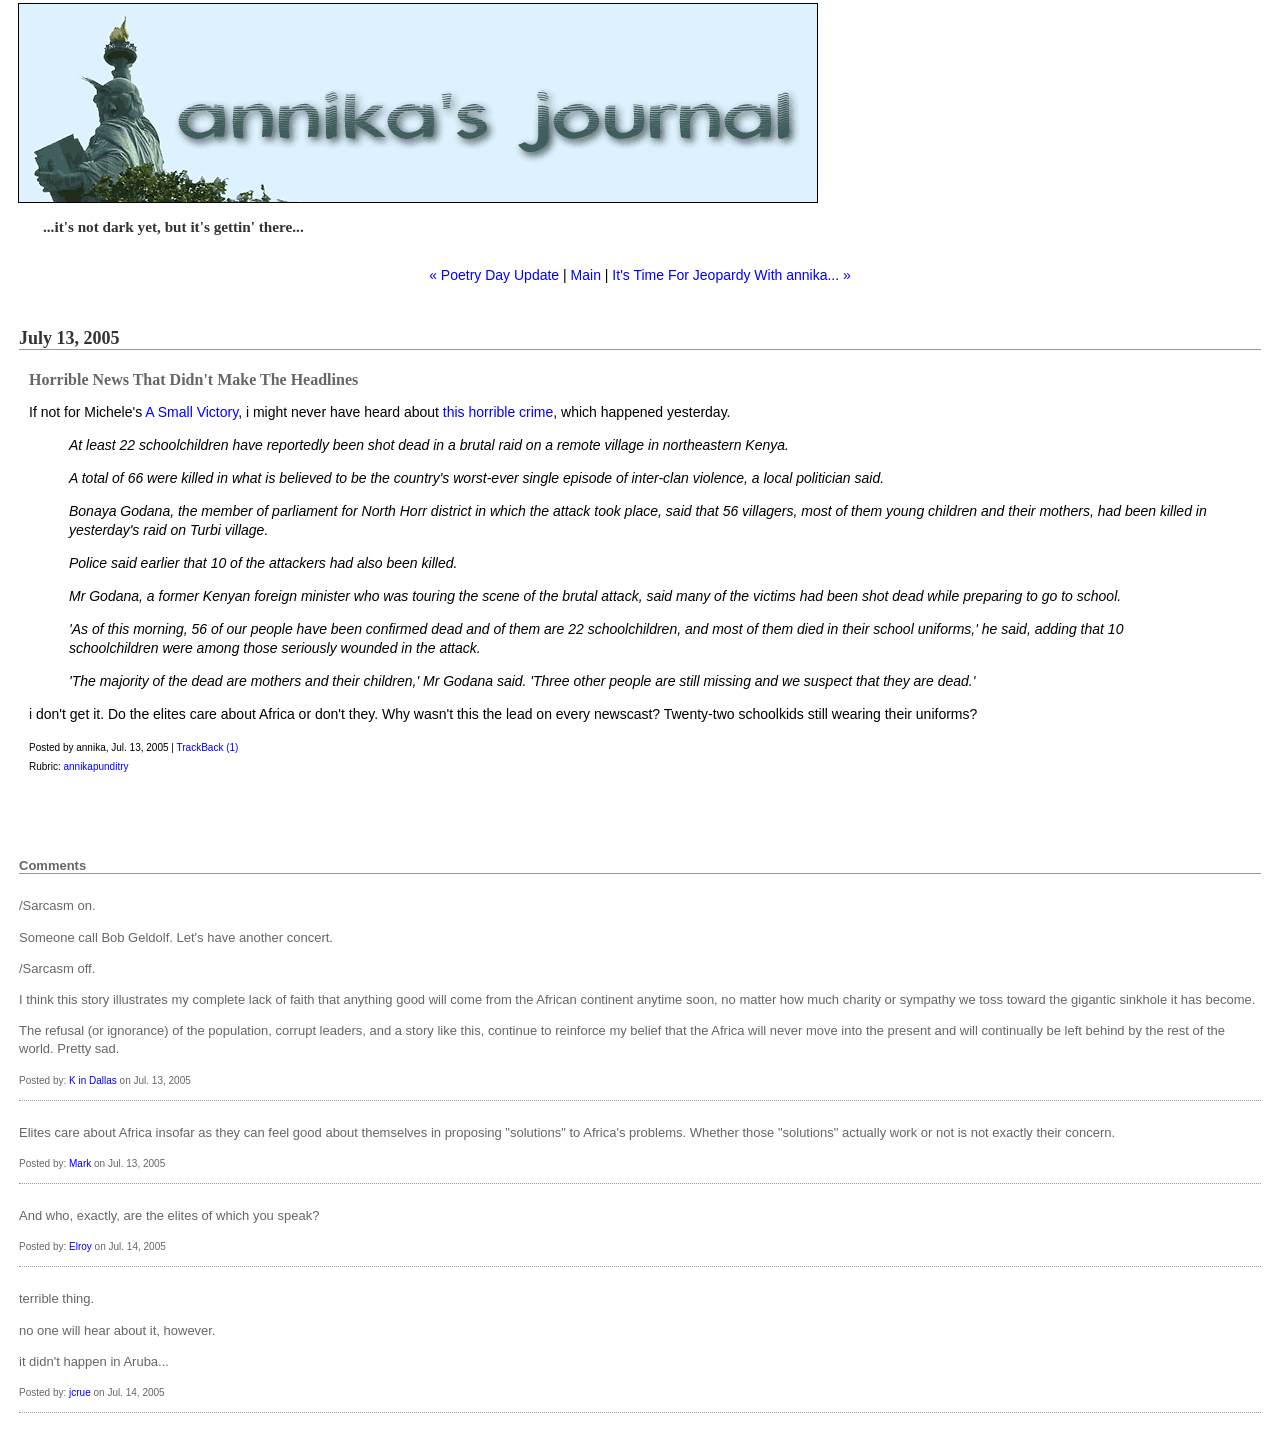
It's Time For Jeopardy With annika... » (731, 275)
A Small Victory (191, 412)
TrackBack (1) (208, 747)
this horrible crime (498, 412)
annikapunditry (95, 766)
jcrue (80, 1392)
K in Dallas (93, 1080)
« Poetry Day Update (494, 275)
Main (586, 275)
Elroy (80, 1246)
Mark (80, 1163)
